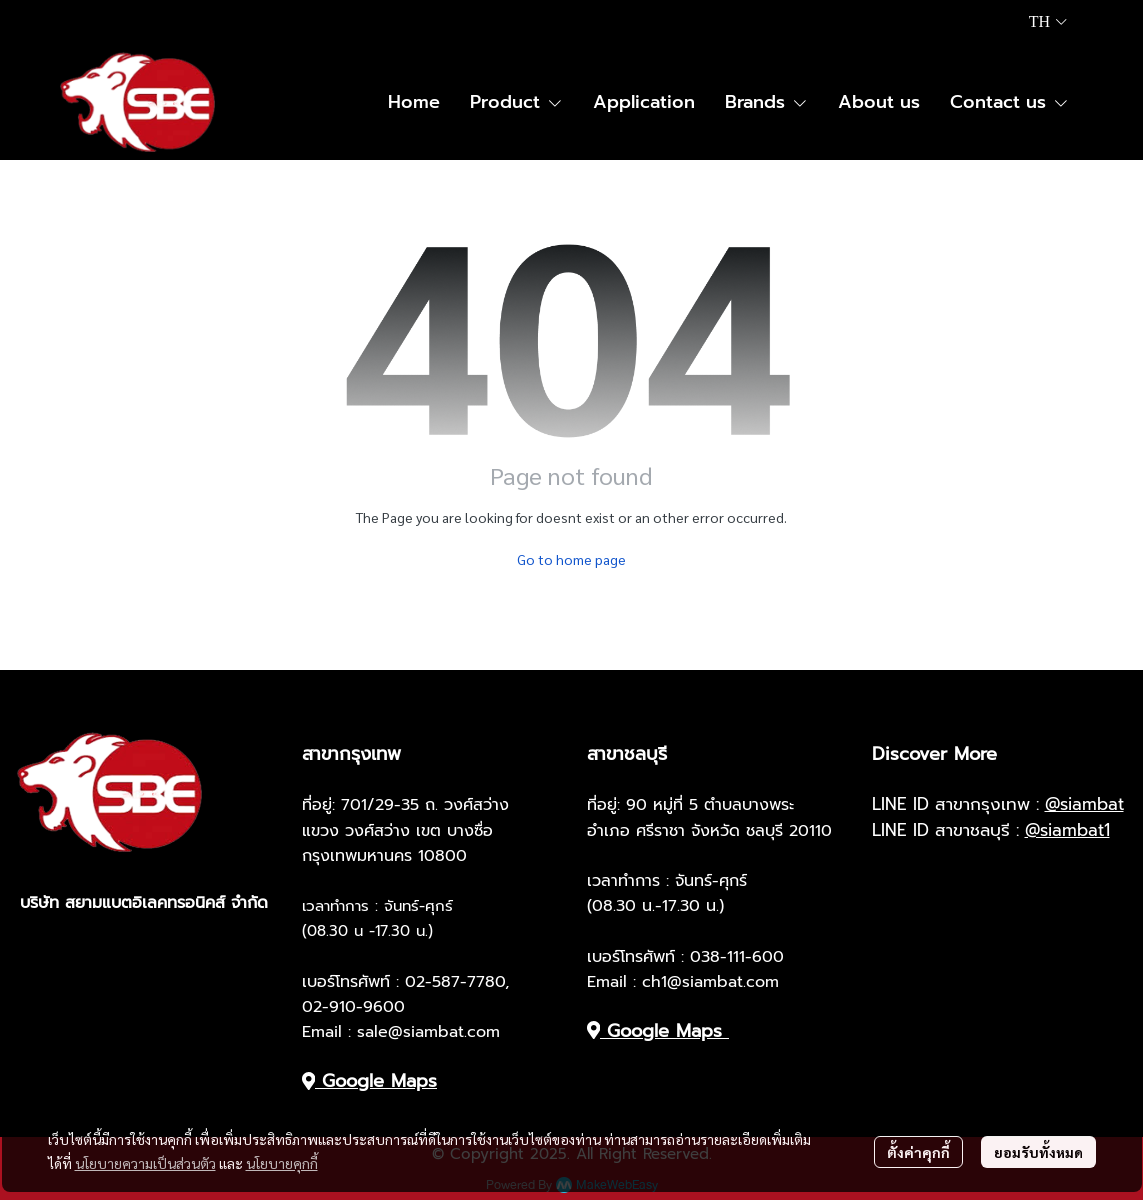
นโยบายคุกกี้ (282, 1163)
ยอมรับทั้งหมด (1038, 1152)
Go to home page (571, 559)
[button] (1048, 22)
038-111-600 (737, 957)
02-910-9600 (353, 1007)
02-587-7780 (455, 982)
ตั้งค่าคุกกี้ (918, 1152)
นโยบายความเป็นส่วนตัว (145, 1163)
